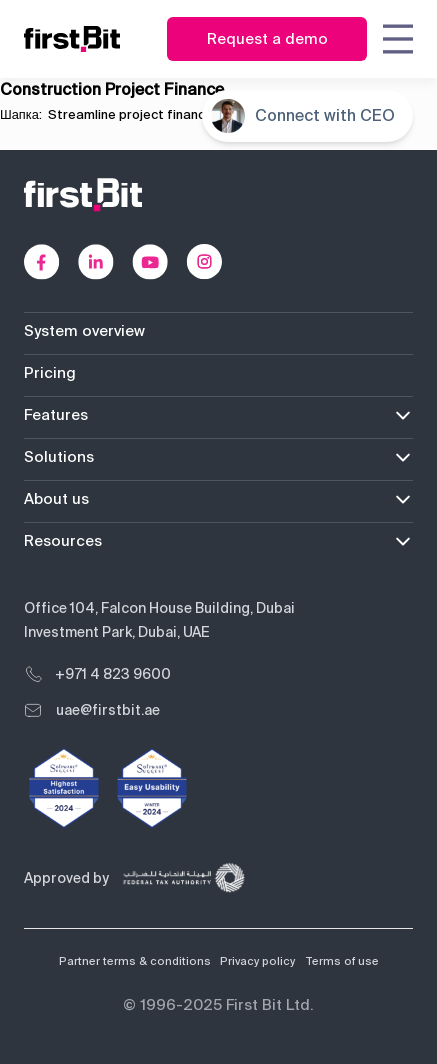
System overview (84, 331)
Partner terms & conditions (135, 961)
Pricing (50, 373)
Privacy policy (257, 961)
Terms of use (342, 961)
